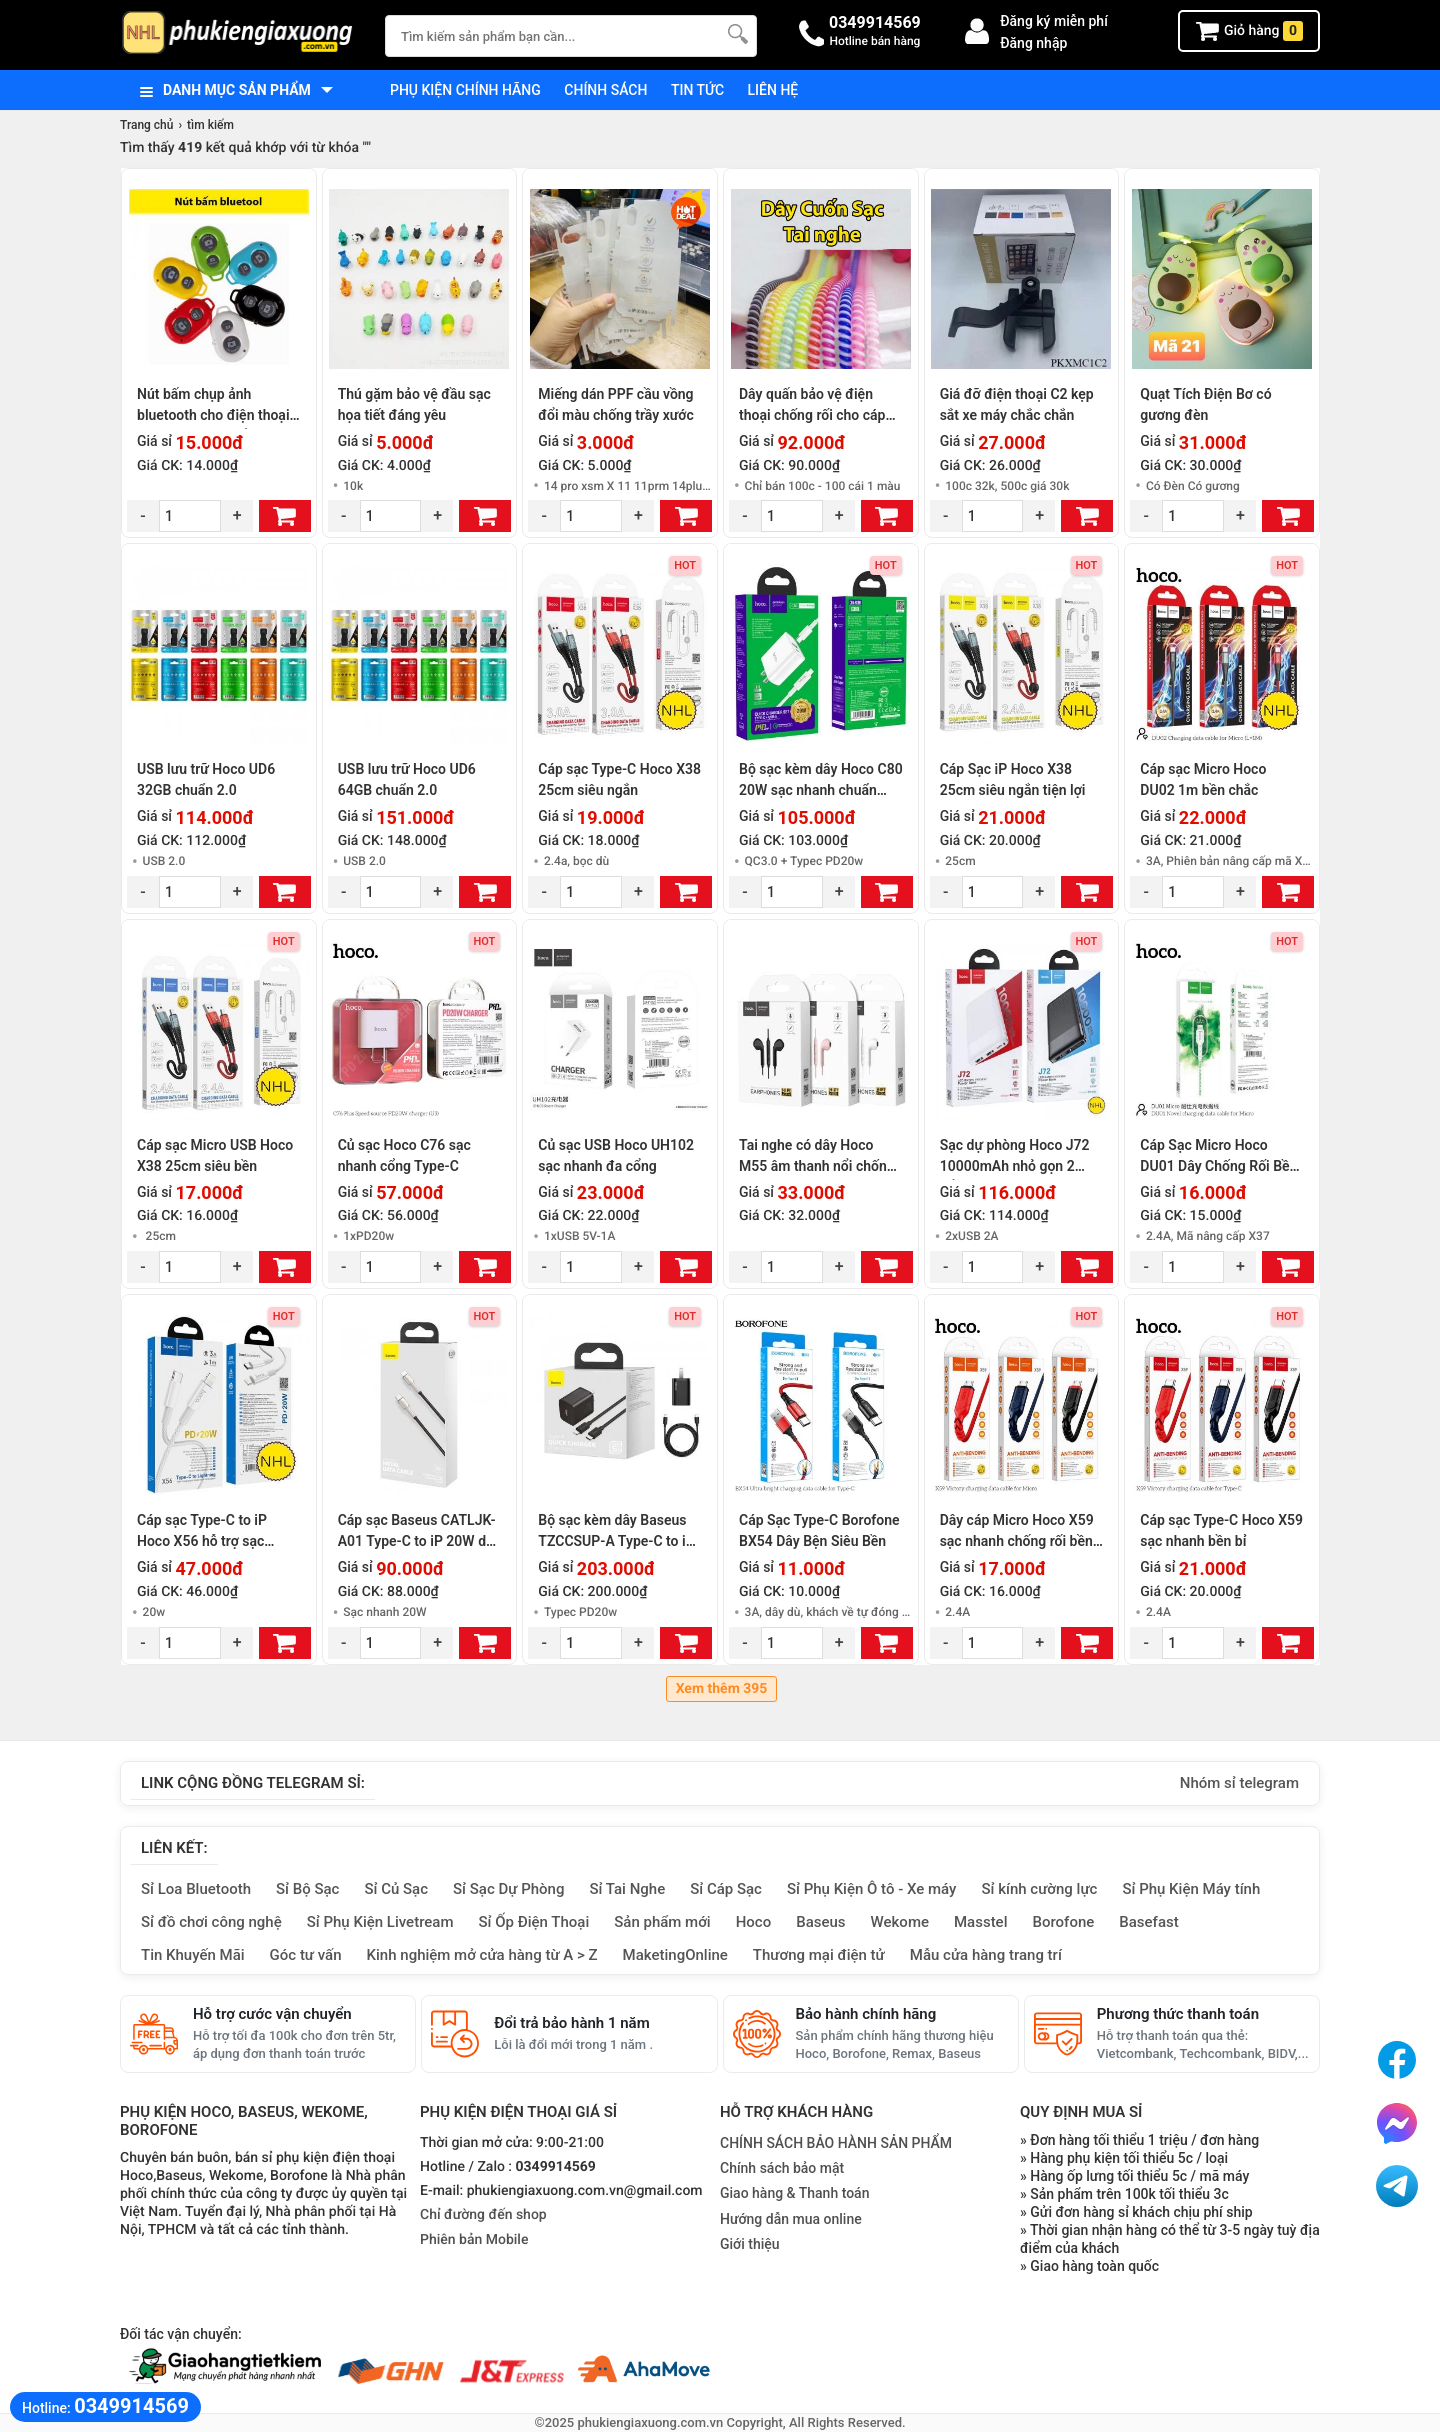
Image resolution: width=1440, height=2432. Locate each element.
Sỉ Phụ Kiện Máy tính (1191, 1889)
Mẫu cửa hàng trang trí (986, 1955)
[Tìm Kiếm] (736, 33)
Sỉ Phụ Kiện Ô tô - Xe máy (872, 1889)
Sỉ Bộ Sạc (307, 1889)
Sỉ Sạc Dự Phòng (508, 1889)
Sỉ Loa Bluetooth (196, 1889)
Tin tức (697, 90)
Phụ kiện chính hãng (465, 90)
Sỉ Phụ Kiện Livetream (380, 1922)
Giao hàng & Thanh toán (794, 2193)
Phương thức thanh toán (1178, 2014)
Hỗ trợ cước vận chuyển (272, 2014)
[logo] (242, 34)
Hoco (754, 1922)
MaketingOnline (675, 1955)
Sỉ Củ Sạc (396, 1889)
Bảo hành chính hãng (866, 2014)
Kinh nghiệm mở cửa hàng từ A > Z (482, 1955)
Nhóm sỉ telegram (1239, 1783)
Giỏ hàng (1249, 31)
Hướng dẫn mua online (791, 2219)
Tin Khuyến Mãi (193, 1955)
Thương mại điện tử (819, 1955)
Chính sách (605, 90)
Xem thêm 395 (722, 1689)
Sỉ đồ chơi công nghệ (211, 1922)
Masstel (981, 1922)
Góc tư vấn (306, 1955)
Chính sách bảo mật (782, 2168)
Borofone (1063, 1922)
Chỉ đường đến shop (483, 2215)
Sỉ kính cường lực (1039, 1889)
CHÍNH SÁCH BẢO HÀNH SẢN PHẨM (836, 2143)
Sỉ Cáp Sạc (726, 1889)
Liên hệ (773, 90)
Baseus (820, 1922)
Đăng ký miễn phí (1054, 21)
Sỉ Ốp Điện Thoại (534, 1922)
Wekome (900, 1922)
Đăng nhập (1033, 43)
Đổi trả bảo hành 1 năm (571, 2023)
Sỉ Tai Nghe (627, 1889)
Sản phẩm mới (662, 1922)
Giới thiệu (750, 2244)
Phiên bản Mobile (474, 2240)
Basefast (1148, 1922)
